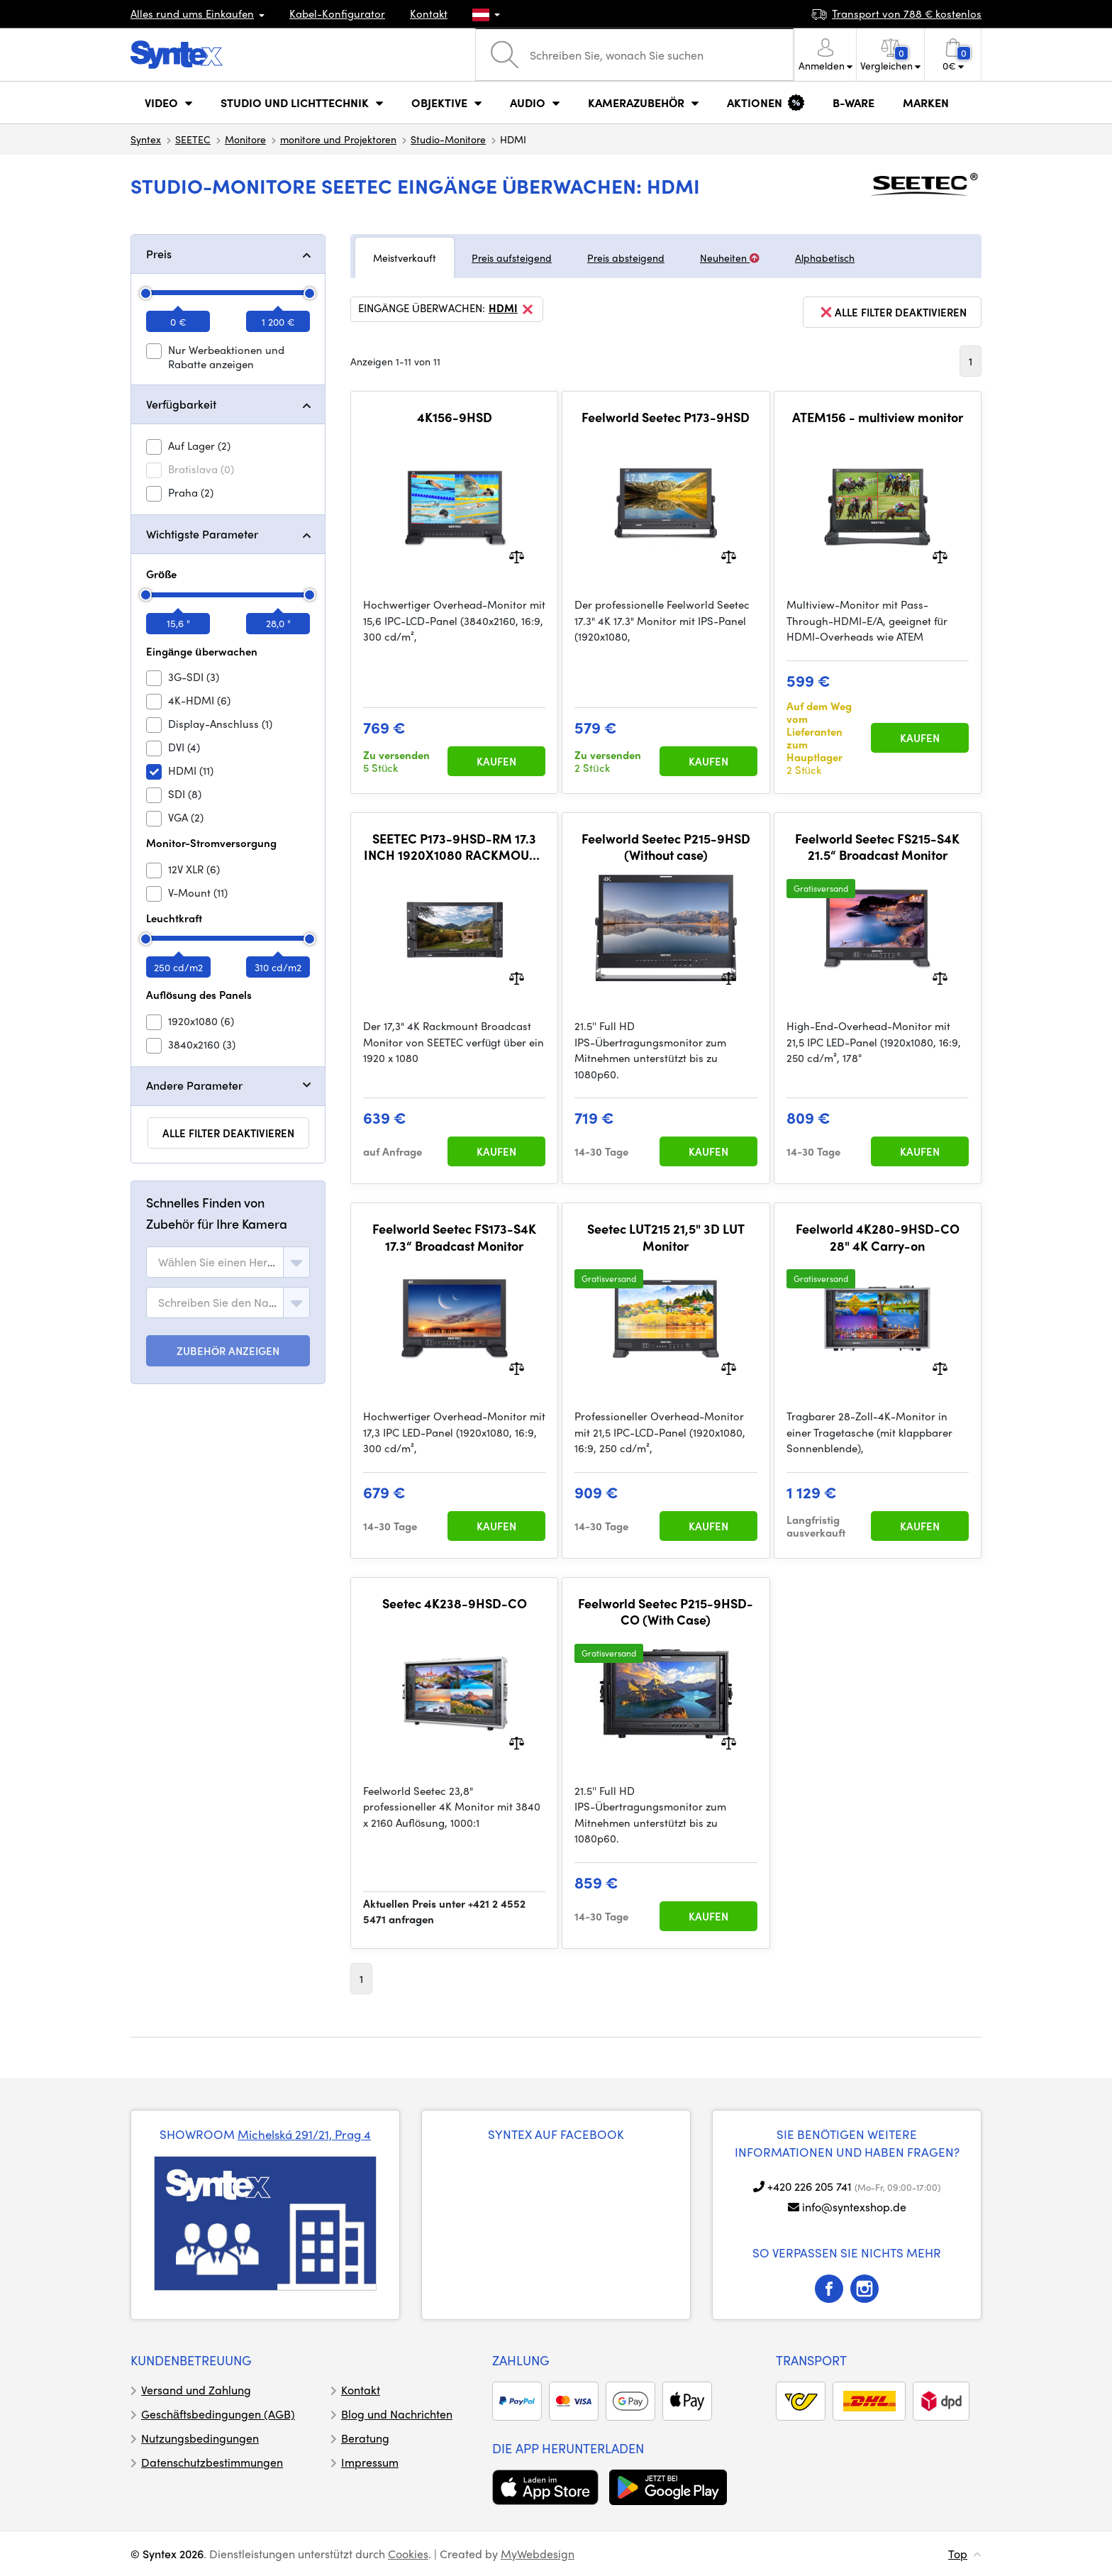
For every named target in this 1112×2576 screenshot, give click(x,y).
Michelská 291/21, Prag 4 (304, 2134)
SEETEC (193, 139)
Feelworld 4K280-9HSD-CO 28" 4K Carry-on (878, 1237)
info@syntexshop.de (854, 2207)
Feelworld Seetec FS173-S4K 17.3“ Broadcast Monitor (454, 1237)
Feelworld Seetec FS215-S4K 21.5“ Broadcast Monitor (877, 846)
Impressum (370, 2462)
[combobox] (228, 1262)
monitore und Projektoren (338, 139)
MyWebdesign (537, 2553)
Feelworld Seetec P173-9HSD (666, 417)
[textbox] (217, 1262)
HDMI (512, 309)
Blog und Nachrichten (396, 2414)
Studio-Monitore (448, 139)
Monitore (245, 139)
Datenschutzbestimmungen (212, 2462)
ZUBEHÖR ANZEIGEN (228, 1351)
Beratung (365, 2438)
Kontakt (428, 13)
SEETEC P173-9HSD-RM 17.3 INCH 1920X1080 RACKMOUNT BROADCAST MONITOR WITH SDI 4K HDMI (454, 846)
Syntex (145, 139)
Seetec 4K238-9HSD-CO (454, 1603)
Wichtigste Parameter (202, 534)
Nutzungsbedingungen (200, 2438)
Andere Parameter (194, 1085)
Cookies (408, 2553)
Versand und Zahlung (196, 2390)
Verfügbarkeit (181, 404)
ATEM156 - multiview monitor (877, 417)
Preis (159, 253)
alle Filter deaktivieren (228, 1133)
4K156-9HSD (454, 417)
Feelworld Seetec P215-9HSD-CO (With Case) (665, 1611)
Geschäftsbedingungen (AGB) (218, 2414)
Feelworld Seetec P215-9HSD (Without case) (666, 846)
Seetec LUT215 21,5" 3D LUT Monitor (666, 1237)
